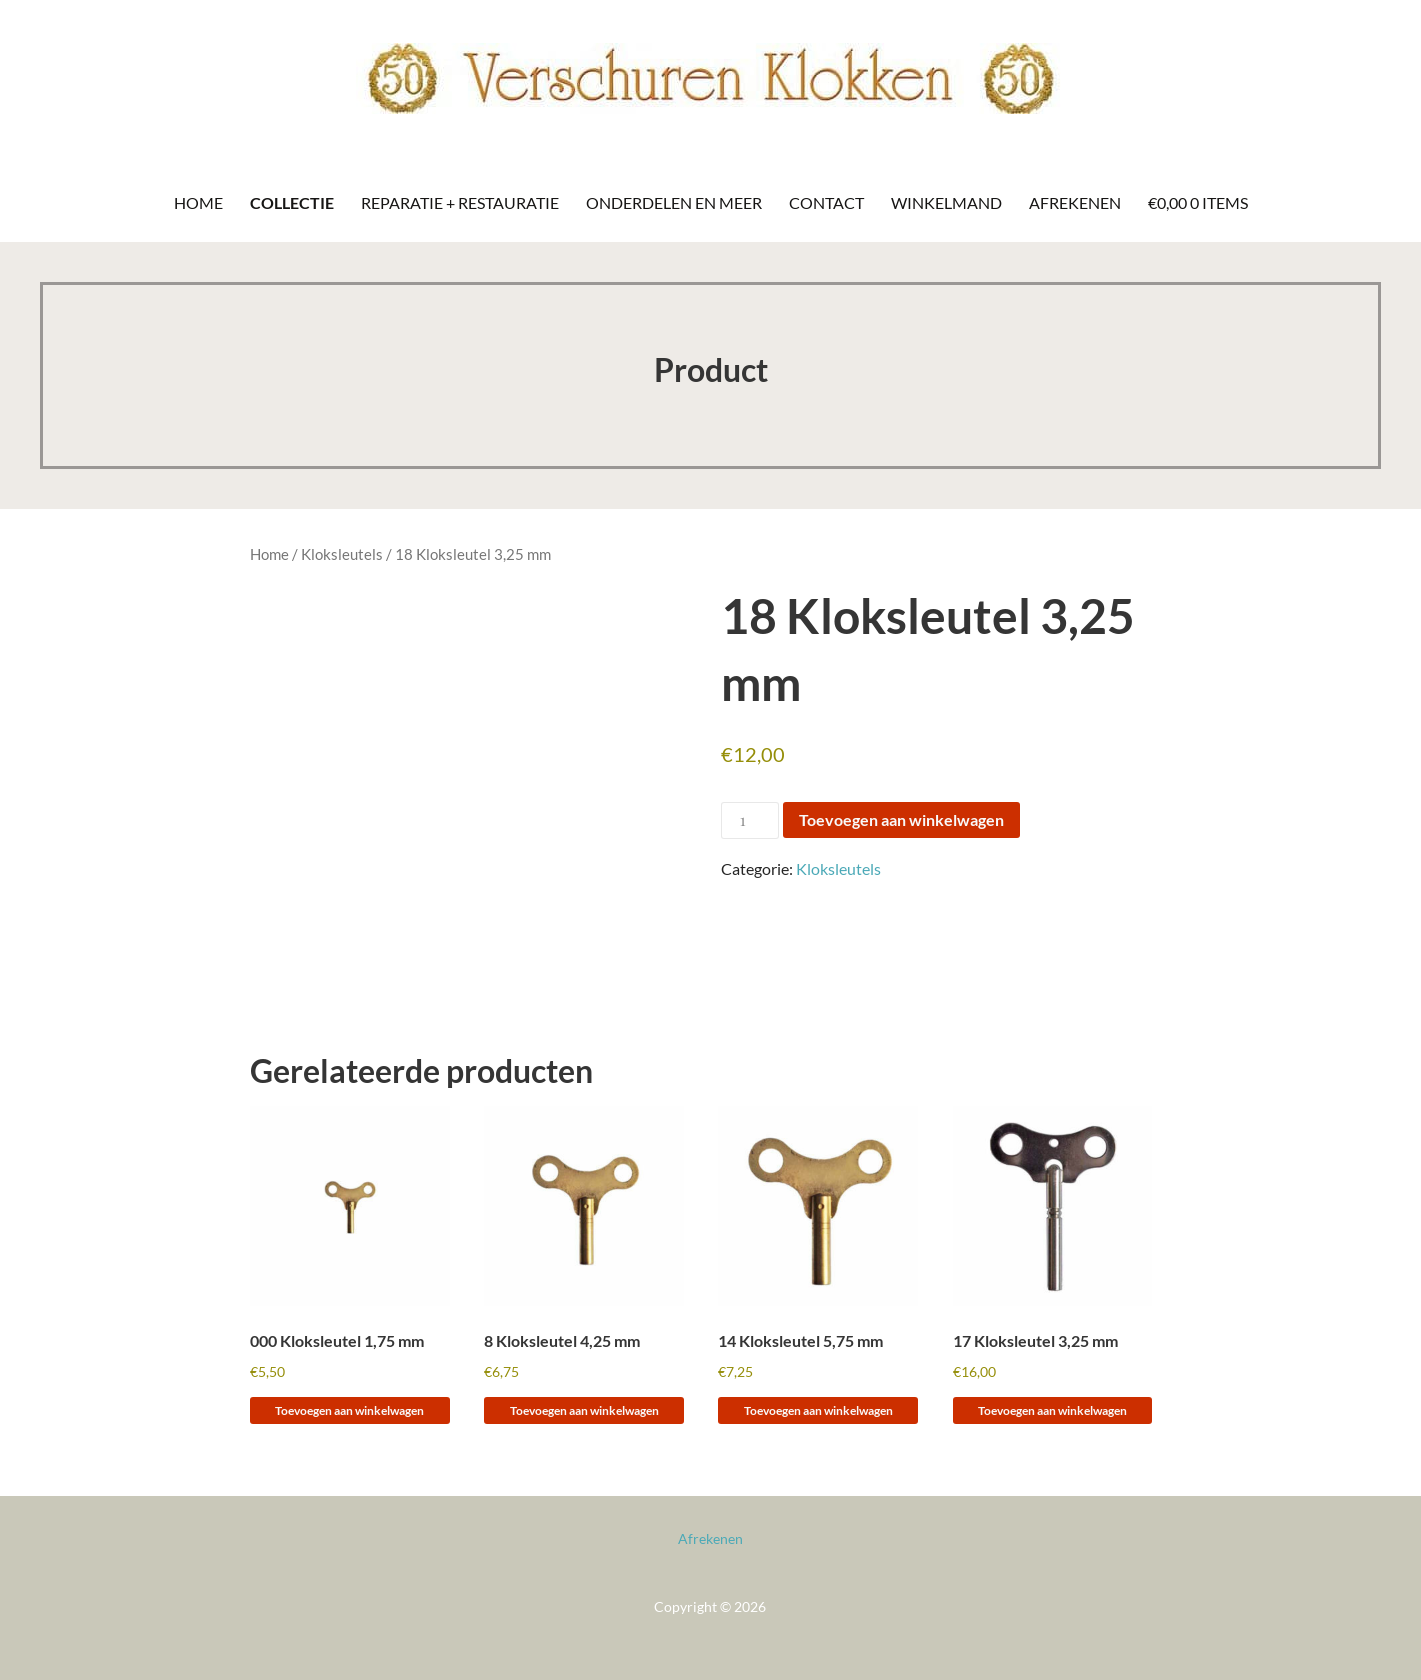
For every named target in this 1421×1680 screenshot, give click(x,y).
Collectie (292, 202)
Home (198, 202)
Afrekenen (1075, 202)
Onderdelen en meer (674, 202)
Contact (826, 202)
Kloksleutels (342, 554)
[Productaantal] (750, 820)
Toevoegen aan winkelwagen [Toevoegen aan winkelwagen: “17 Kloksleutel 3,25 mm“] (1052, 1410)
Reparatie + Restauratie (460, 202)
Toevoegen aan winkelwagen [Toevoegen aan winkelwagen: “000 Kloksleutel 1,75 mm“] (349, 1410)
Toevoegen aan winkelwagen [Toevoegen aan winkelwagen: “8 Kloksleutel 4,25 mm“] (584, 1410)
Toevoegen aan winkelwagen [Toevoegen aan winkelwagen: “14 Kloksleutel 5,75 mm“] (818, 1410)
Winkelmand (946, 202)
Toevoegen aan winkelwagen (901, 819)
